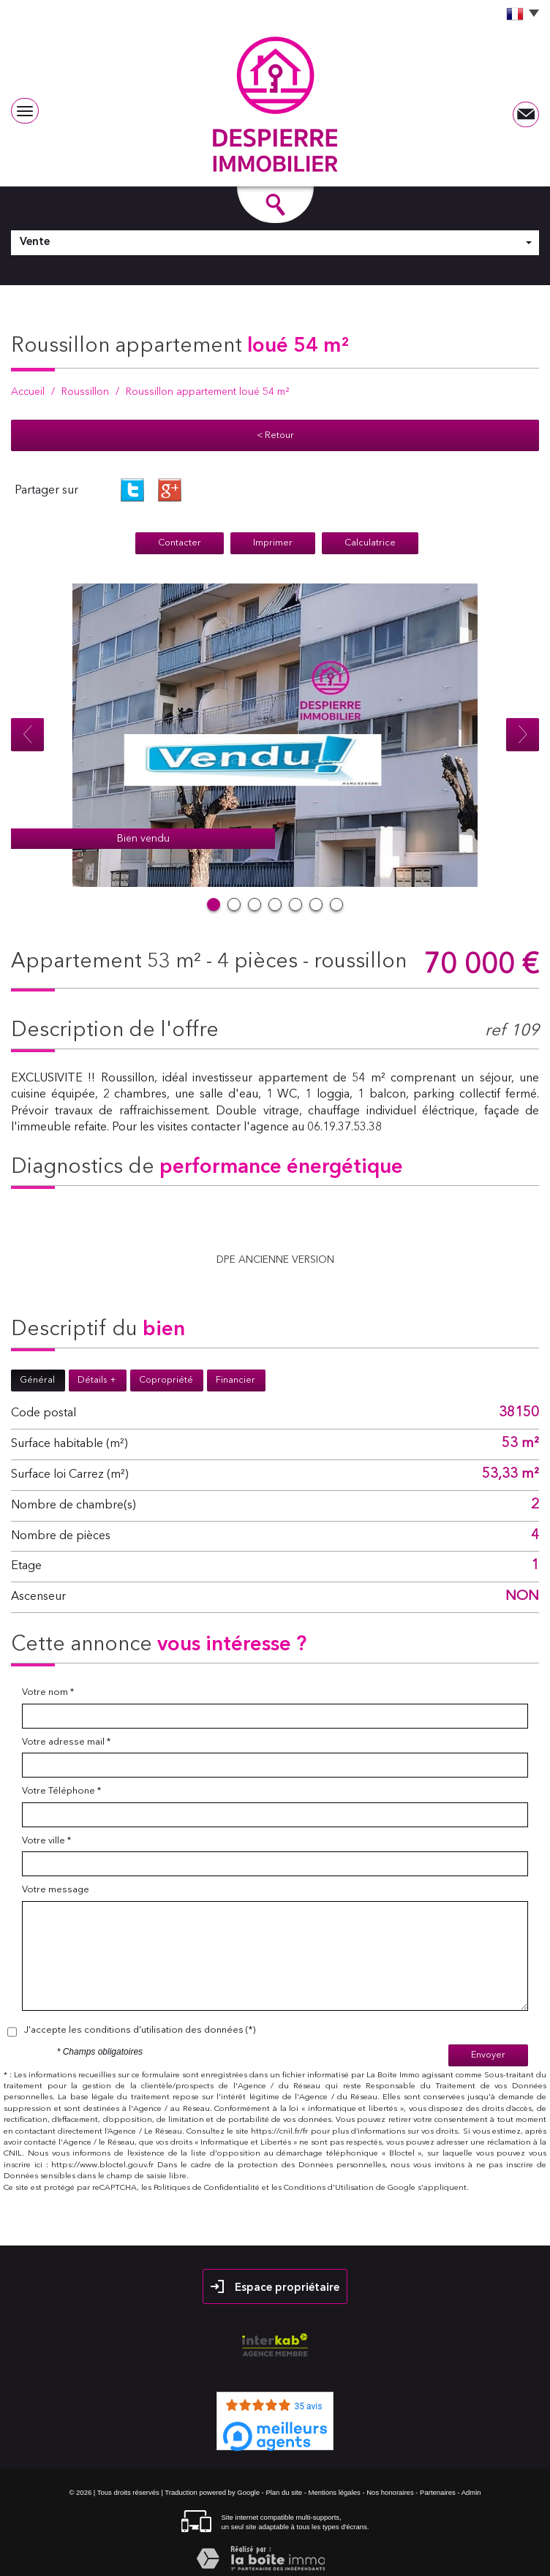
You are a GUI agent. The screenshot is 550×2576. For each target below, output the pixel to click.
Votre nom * (48, 1692)
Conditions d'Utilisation (329, 2188)
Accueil (28, 392)
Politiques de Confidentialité (207, 2188)
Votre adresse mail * (66, 1742)
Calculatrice (370, 543)
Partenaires (438, 2492)
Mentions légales (334, 2492)
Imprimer (273, 543)
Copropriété (166, 1380)
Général (37, 1380)
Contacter (179, 543)
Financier (235, 1380)
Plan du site (283, 2492)
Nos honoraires (389, 2492)
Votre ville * (46, 1841)
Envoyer (488, 2055)
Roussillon (85, 392)
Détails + (97, 1380)
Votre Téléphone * (61, 1791)
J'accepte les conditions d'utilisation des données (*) (139, 2030)
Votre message (55, 1890)
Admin (471, 2492)
